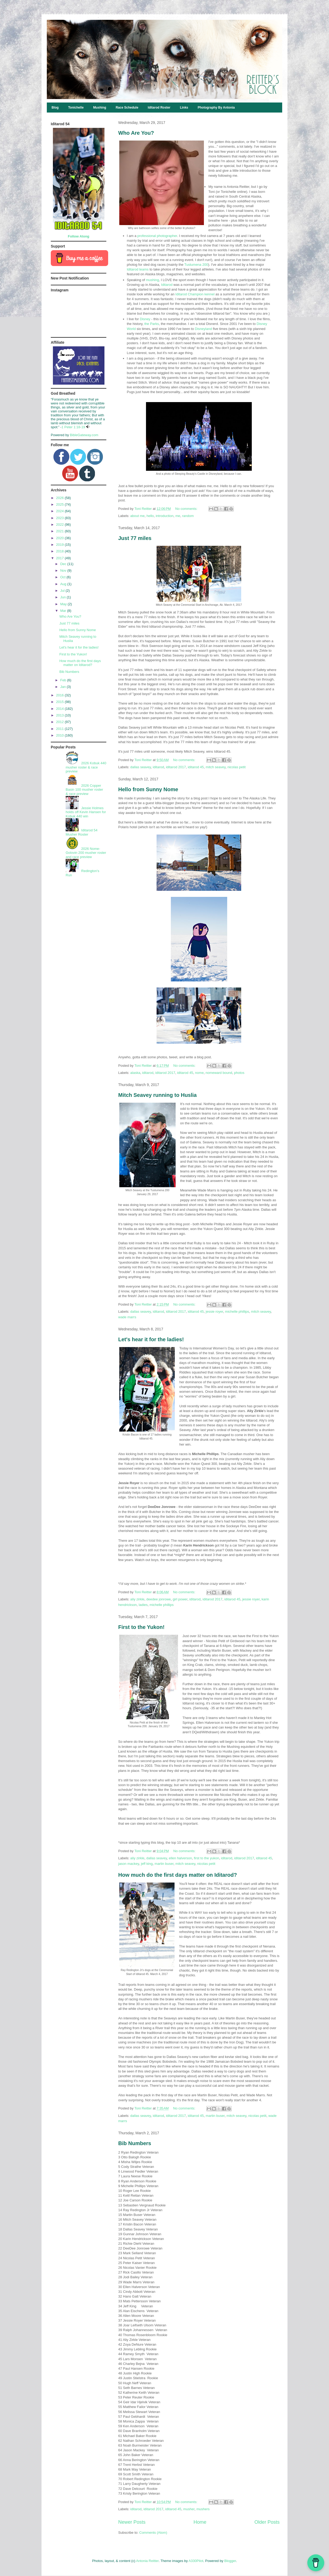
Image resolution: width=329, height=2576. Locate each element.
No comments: (186, 509)
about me (137, 516)
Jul (63, 591)
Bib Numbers (134, 2143)
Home (200, 2522)
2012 (60, 722)
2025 (60, 504)
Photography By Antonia (216, 107)
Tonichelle (76, 107)
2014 (60, 709)
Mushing (99, 107)
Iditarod (166, 285)
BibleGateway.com (84, 435)
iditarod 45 (196, 767)
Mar (63, 611)
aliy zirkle (137, 1599)
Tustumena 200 (196, 265)
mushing (152, 280)
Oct (63, 577)
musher (189, 2509)
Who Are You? (136, 133)
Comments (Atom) (153, 2533)
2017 (60, 558)
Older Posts (267, 2522)
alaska (135, 1073)
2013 (60, 715)
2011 (60, 729)
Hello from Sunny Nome (148, 789)
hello (150, 516)
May (64, 604)
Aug (63, 584)
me (177, 516)
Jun (63, 597)
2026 (60, 498)
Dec (63, 564)
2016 (60, 695)
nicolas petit (236, 767)
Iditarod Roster (159, 107)
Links (184, 107)
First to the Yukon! (141, 1627)
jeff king (147, 1864)
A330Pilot (196, 2561)
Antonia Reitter (147, 2561)
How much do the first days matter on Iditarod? (177, 1875)
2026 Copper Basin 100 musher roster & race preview (84, 790)
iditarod (158, 767)
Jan (63, 687)
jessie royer (214, 1311)
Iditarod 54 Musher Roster (81, 832)
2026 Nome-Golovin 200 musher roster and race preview (86, 853)
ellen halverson (180, 1858)
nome (199, 1073)
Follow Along (78, 236)
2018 (60, 551)
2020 (60, 538)
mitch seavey (216, 767)
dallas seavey (140, 767)
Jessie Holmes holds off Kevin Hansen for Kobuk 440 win (86, 812)
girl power (180, 1599)
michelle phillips (237, 1311)
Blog (55, 107)
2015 (60, 702)
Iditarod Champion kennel (194, 294)
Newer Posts (131, 2522)
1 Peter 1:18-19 (73, 427)
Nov (63, 570)
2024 (60, 511)
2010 (60, 735)
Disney (145, 319)
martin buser (164, 1864)
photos (239, 1073)
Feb (63, 680)
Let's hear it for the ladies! (151, 1339)
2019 (60, 545)
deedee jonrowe (158, 1599)
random (188, 516)
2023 (60, 518)
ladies (143, 1605)
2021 (60, 531)
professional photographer (157, 236)
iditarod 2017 (176, 767)
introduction (164, 516)
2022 (60, 525)
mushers (203, 2509)
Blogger (230, 2561)
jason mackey (128, 1864)
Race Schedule (127, 107)
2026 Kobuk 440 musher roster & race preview (86, 767)
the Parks (151, 324)
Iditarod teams (138, 269)
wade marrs (127, 1317)
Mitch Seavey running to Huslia (157, 1095)
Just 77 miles (135, 538)
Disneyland (203, 329)
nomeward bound (218, 1073)
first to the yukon (206, 1858)
